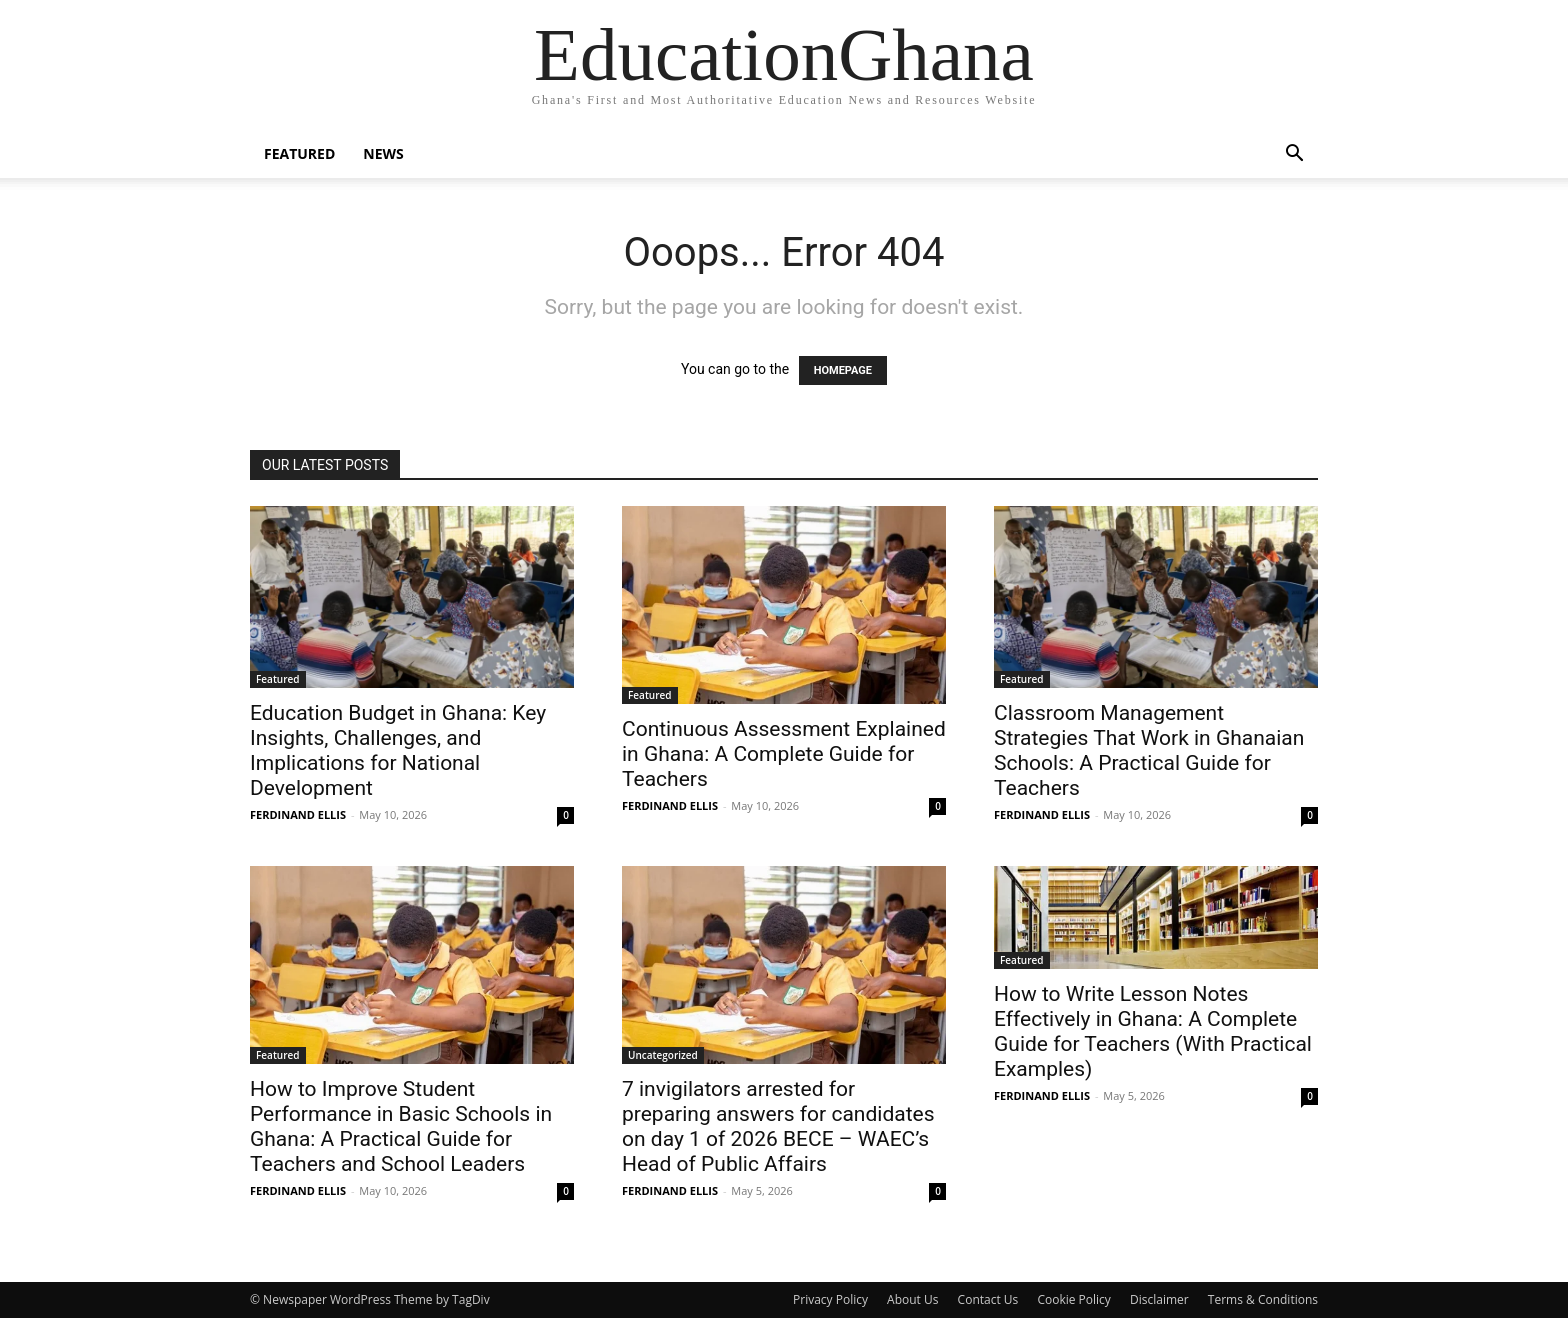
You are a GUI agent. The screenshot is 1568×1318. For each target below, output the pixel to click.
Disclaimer (1159, 1299)
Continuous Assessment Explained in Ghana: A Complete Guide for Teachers (784, 754)
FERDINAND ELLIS (298, 814)
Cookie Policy (1073, 1299)
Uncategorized (663, 1055)
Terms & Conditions (1263, 1299)
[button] (1294, 155)
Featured (299, 153)
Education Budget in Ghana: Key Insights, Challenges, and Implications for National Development (398, 750)
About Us (912, 1299)
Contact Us (988, 1299)
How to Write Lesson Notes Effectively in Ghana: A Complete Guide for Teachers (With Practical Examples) (1153, 1031)
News (383, 153)
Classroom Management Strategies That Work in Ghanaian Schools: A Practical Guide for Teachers (1149, 750)
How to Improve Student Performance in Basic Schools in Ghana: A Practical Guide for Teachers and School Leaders (401, 1126)
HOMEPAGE (843, 370)
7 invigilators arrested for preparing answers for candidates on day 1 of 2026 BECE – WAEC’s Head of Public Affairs (778, 1126)
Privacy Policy (830, 1299)
